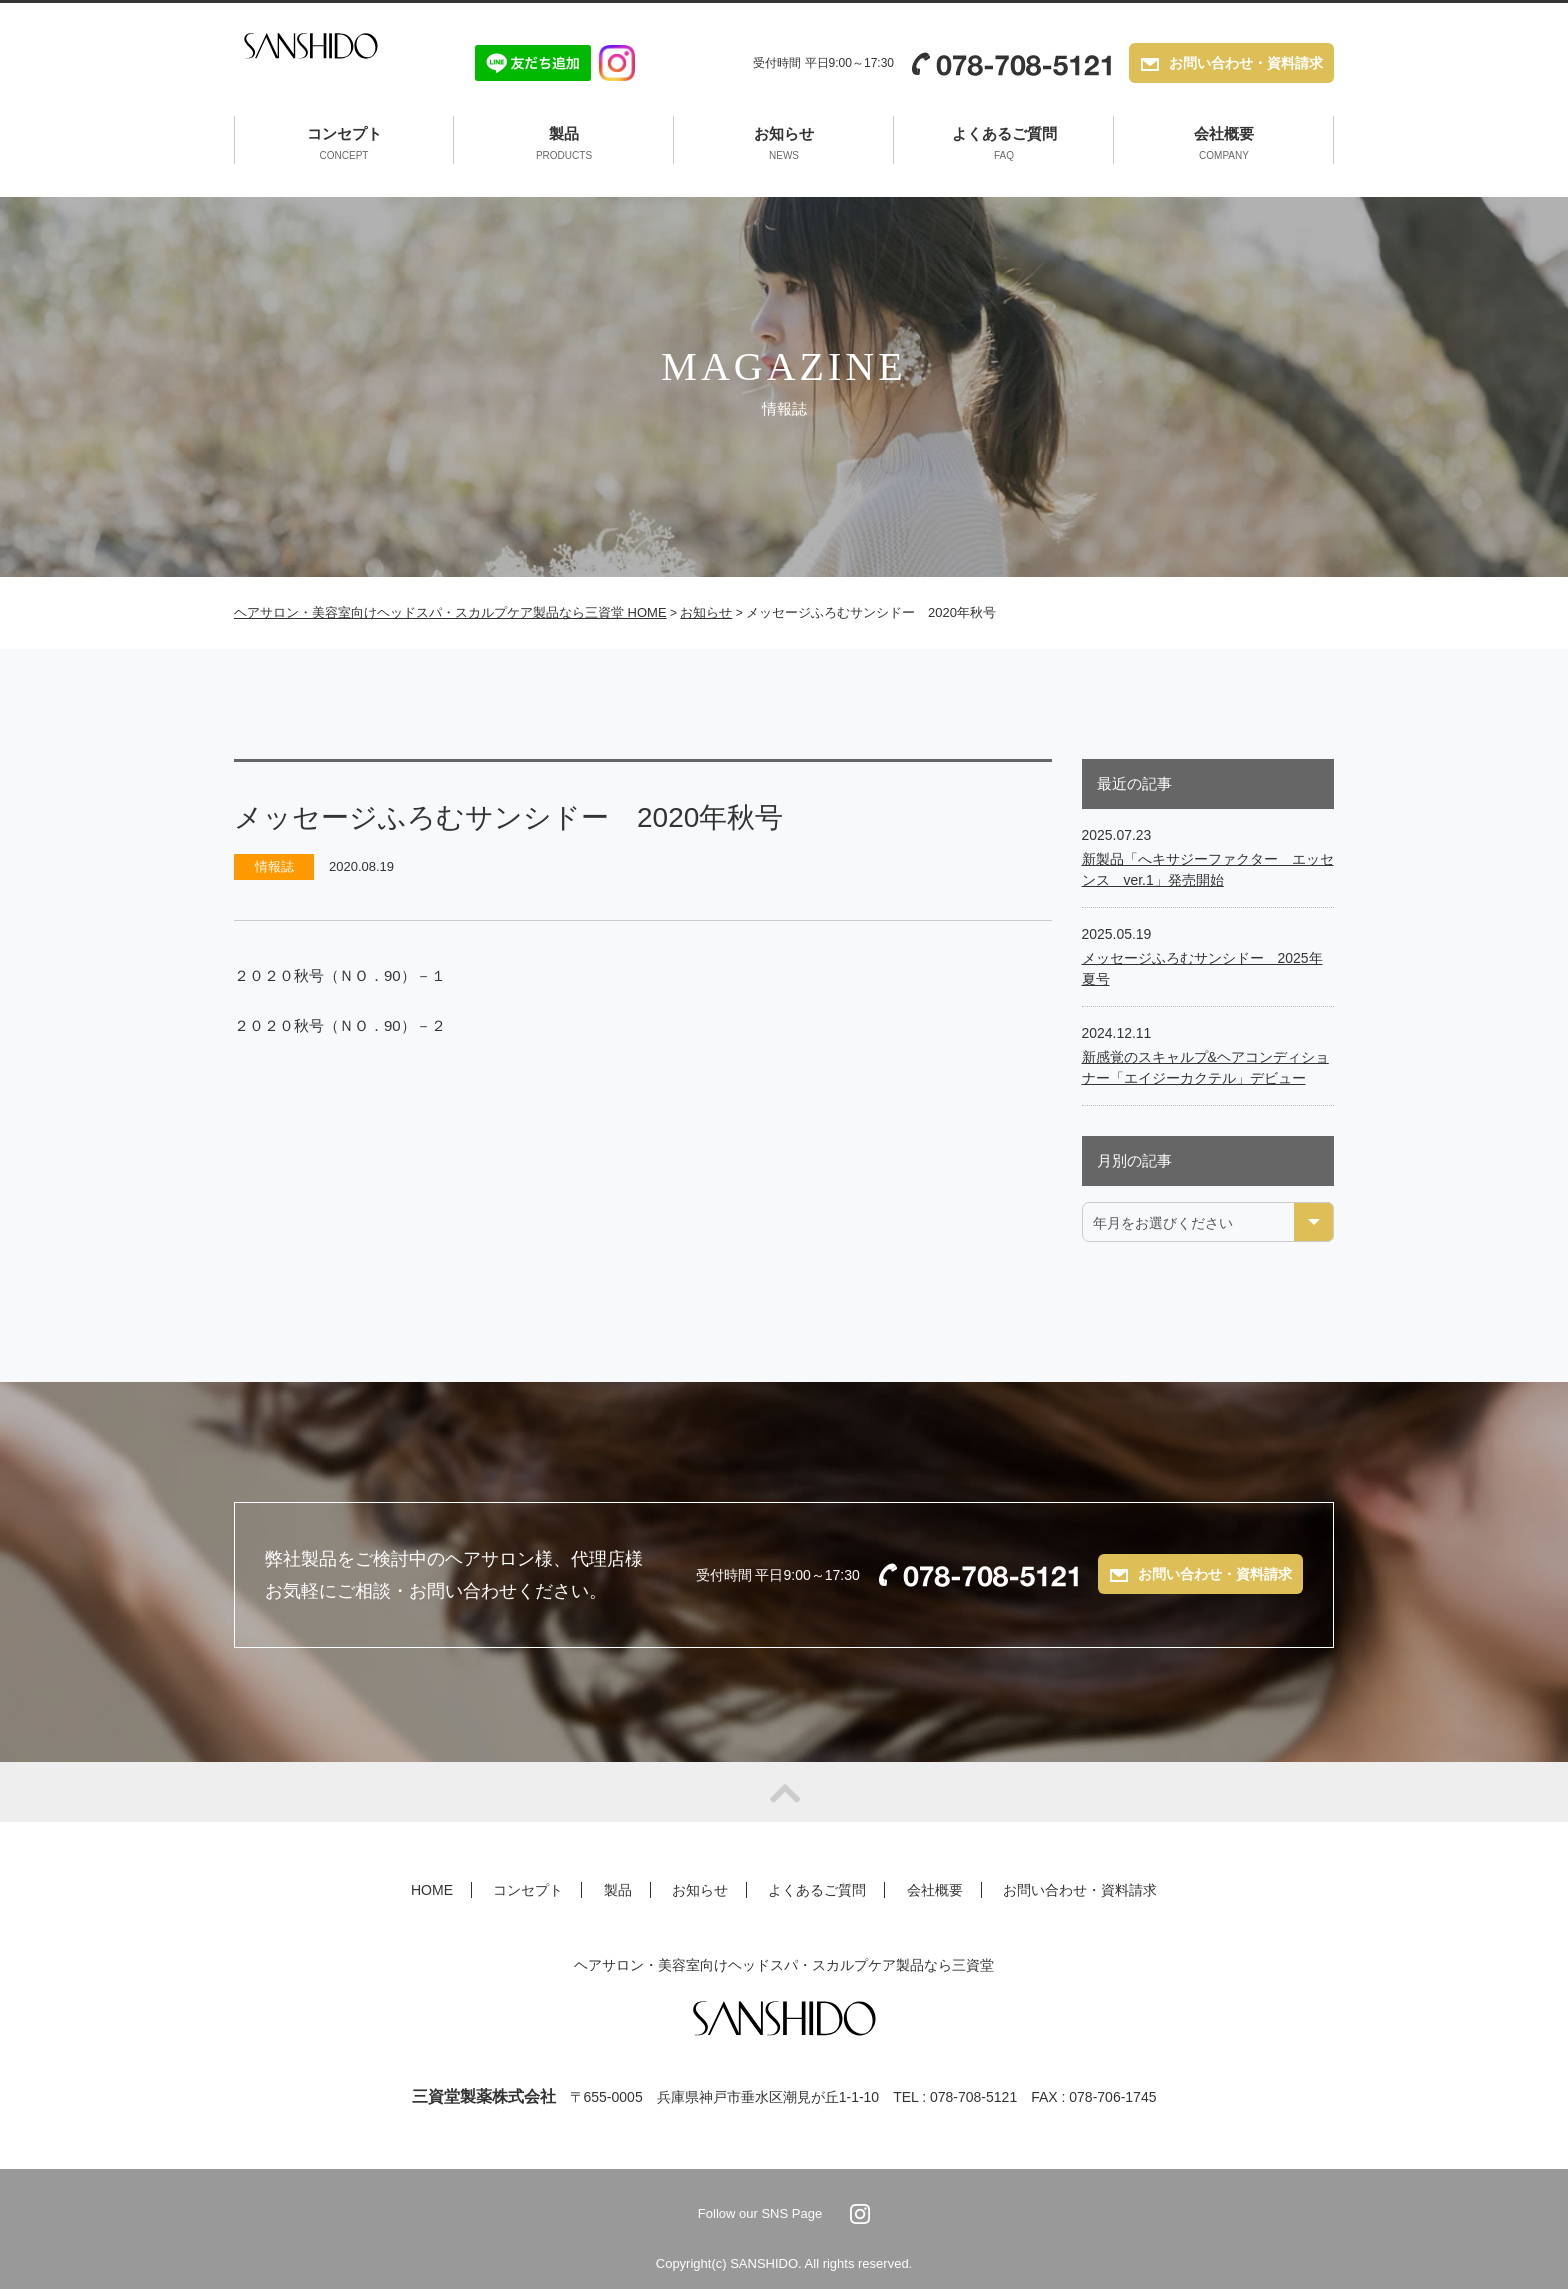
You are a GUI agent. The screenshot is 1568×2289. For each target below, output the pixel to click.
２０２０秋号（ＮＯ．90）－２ (340, 1025)
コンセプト (344, 145)
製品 (564, 145)
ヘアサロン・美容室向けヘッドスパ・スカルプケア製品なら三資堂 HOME (450, 612)
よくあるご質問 (1004, 145)
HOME (432, 1890)
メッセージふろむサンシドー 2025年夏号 (1202, 968)
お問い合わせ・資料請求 (1246, 65)
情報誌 (274, 866)
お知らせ (784, 145)
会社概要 (1224, 145)
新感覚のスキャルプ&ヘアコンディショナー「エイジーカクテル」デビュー (1205, 1067)
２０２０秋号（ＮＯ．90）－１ (340, 975)
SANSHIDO (326, 62)
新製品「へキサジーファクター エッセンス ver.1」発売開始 (1208, 869)
